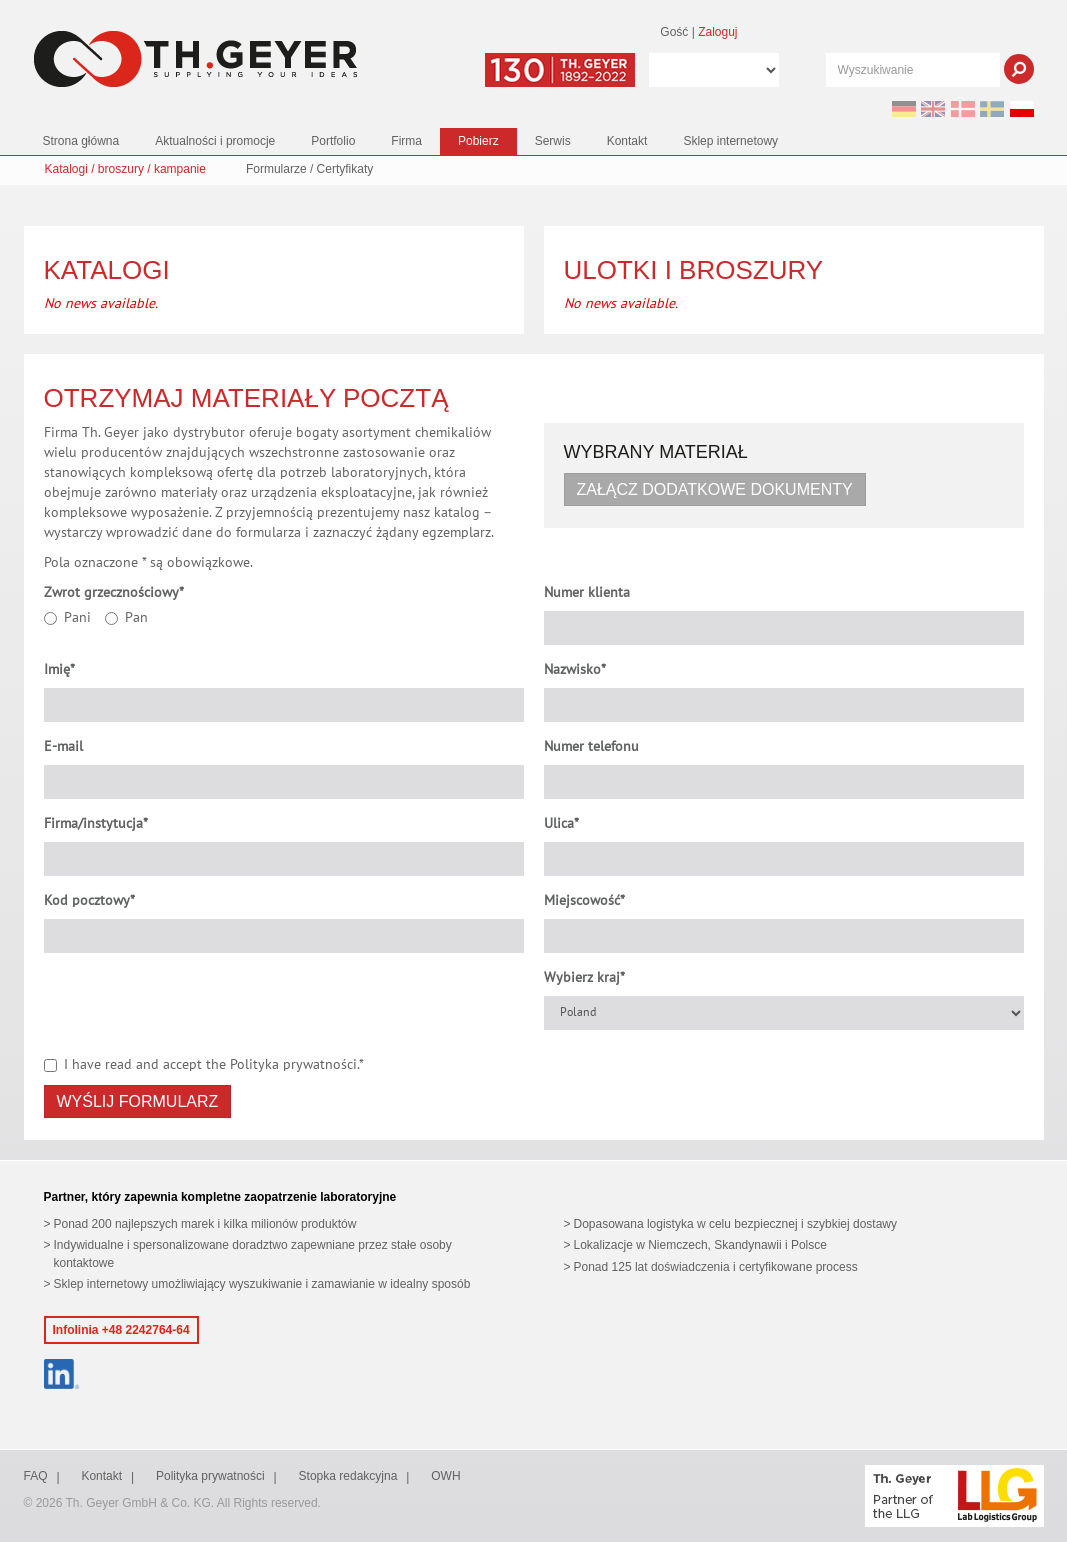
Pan (126, 618)
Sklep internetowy (730, 141)
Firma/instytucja (96, 824)
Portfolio (333, 141)
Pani (67, 618)
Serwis (553, 141)
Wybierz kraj (584, 978)
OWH (445, 1476)
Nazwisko (575, 670)
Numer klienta (587, 593)
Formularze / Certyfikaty (309, 169)
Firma (406, 141)
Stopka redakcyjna (348, 1476)
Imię (59, 670)
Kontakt (627, 141)
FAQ (36, 1476)
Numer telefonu (591, 747)
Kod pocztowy (89, 901)
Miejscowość (584, 901)
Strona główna (81, 141)
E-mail (63, 747)
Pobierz (478, 141)
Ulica (561, 824)
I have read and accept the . (204, 1065)
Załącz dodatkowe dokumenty (715, 489)
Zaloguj (717, 32)
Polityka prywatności (293, 1065)
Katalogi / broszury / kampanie (125, 169)
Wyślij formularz (138, 1101)
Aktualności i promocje (215, 141)
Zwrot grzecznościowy (114, 593)
